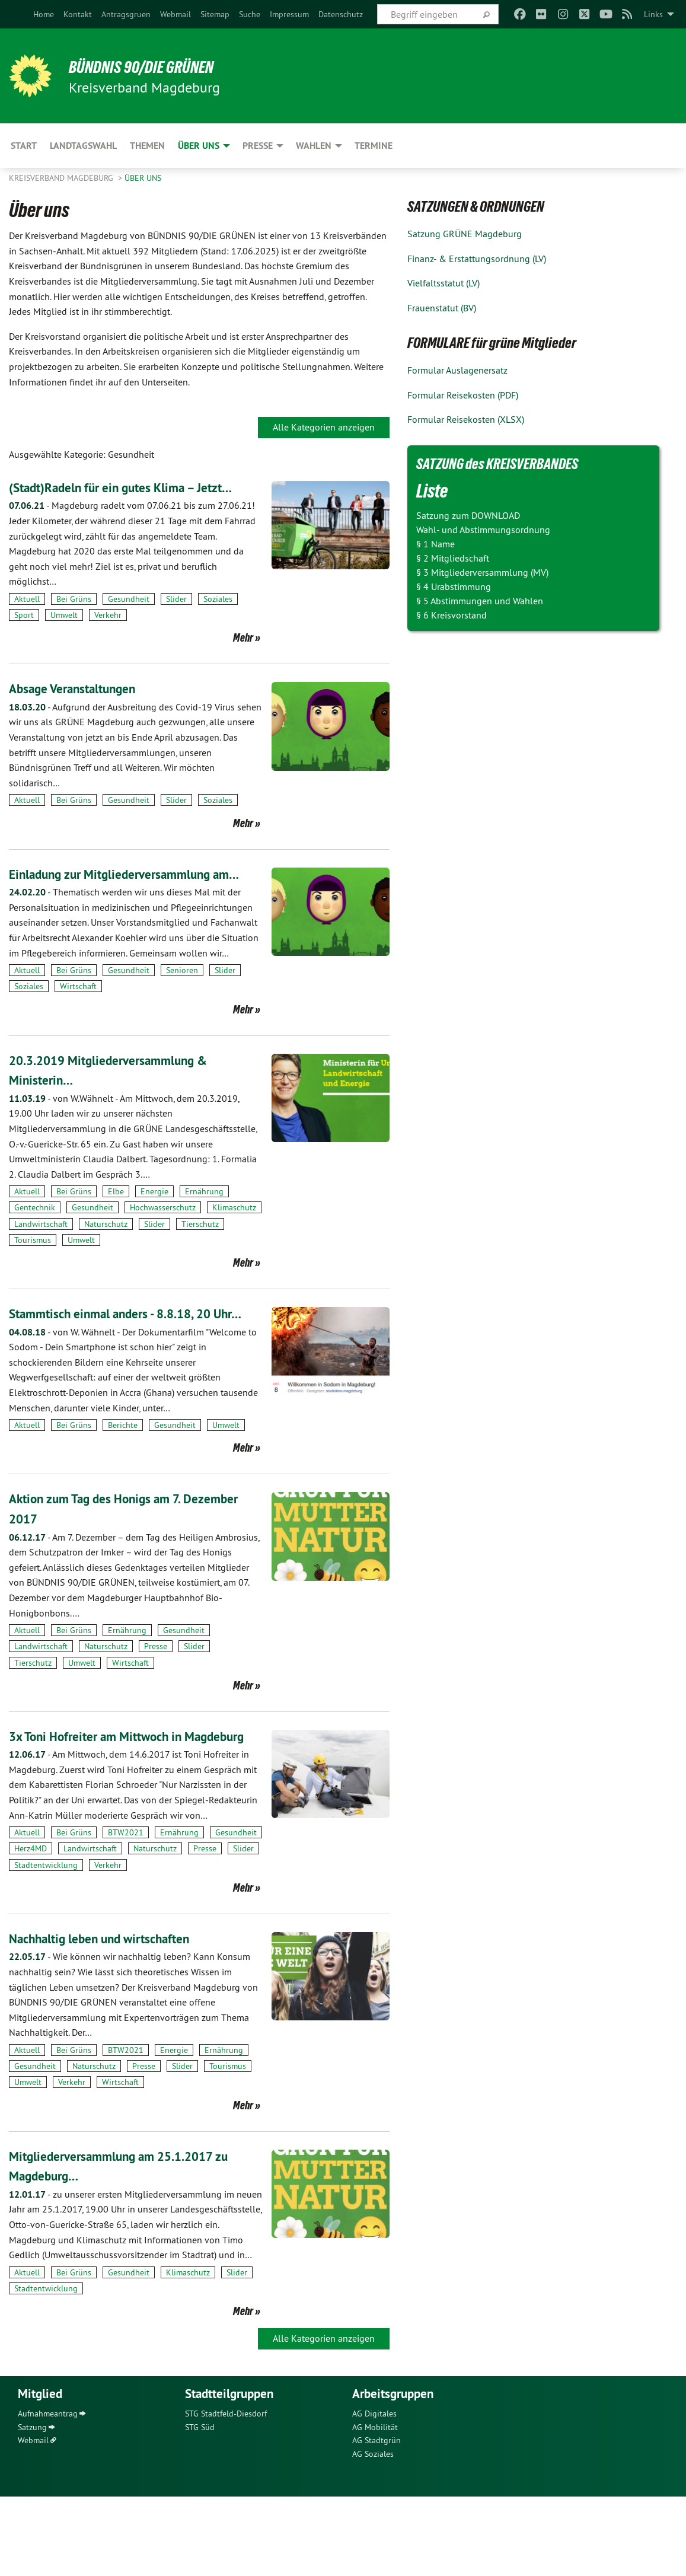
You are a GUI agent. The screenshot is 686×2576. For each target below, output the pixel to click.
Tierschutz (200, 1263)
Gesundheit (128, 618)
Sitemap (214, 14)
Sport (24, 635)
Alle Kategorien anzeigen (324, 427)
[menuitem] (43, 14)
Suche (249, 14)
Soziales (217, 618)
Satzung (32, 2506)
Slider (176, 618)
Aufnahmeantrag (48, 2493)
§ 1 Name (435, 544)
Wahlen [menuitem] (313, 145)
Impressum (289, 14)
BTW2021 (125, 1912)
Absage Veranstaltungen (82, 708)
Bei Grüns (73, 618)
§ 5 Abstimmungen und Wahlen (479, 601)
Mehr (243, 657)
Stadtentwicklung (46, 1944)
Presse (155, 1706)
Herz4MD (30, 1928)
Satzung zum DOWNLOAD (468, 515)
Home (43, 14)
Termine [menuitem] (374, 145)
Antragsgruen (126, 14)
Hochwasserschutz (163, 1247)
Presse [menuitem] (258, 145)
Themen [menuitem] (147, 145)
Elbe (116, 1231)
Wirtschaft (78, 1026)
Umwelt (64, 635)
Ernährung (204, 1231)
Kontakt (77, 14)
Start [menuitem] (24, 145)
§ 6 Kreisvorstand (451, 615)
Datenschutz (340, 14)
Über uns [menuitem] (198, 145)
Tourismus (32, 1279)
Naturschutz (105, 1263)
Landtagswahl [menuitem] (83, 145)
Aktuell (27, 618)
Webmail (175, 14)
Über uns (143, 178)
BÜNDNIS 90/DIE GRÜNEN (155, 66)
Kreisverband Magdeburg (62, 178)
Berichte (123, 1485)
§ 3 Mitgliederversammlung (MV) (482, 572)
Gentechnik (34, 1247)
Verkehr (108, 635)
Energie (154, 1231)
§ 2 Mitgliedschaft (452, 558)
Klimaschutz (234, 1247)
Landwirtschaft (41, 1263)
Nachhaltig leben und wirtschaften (112, 2017)
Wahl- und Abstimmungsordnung (483, 529)
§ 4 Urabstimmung (453, 586)
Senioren (182, 1010)
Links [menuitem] (653, 14)
